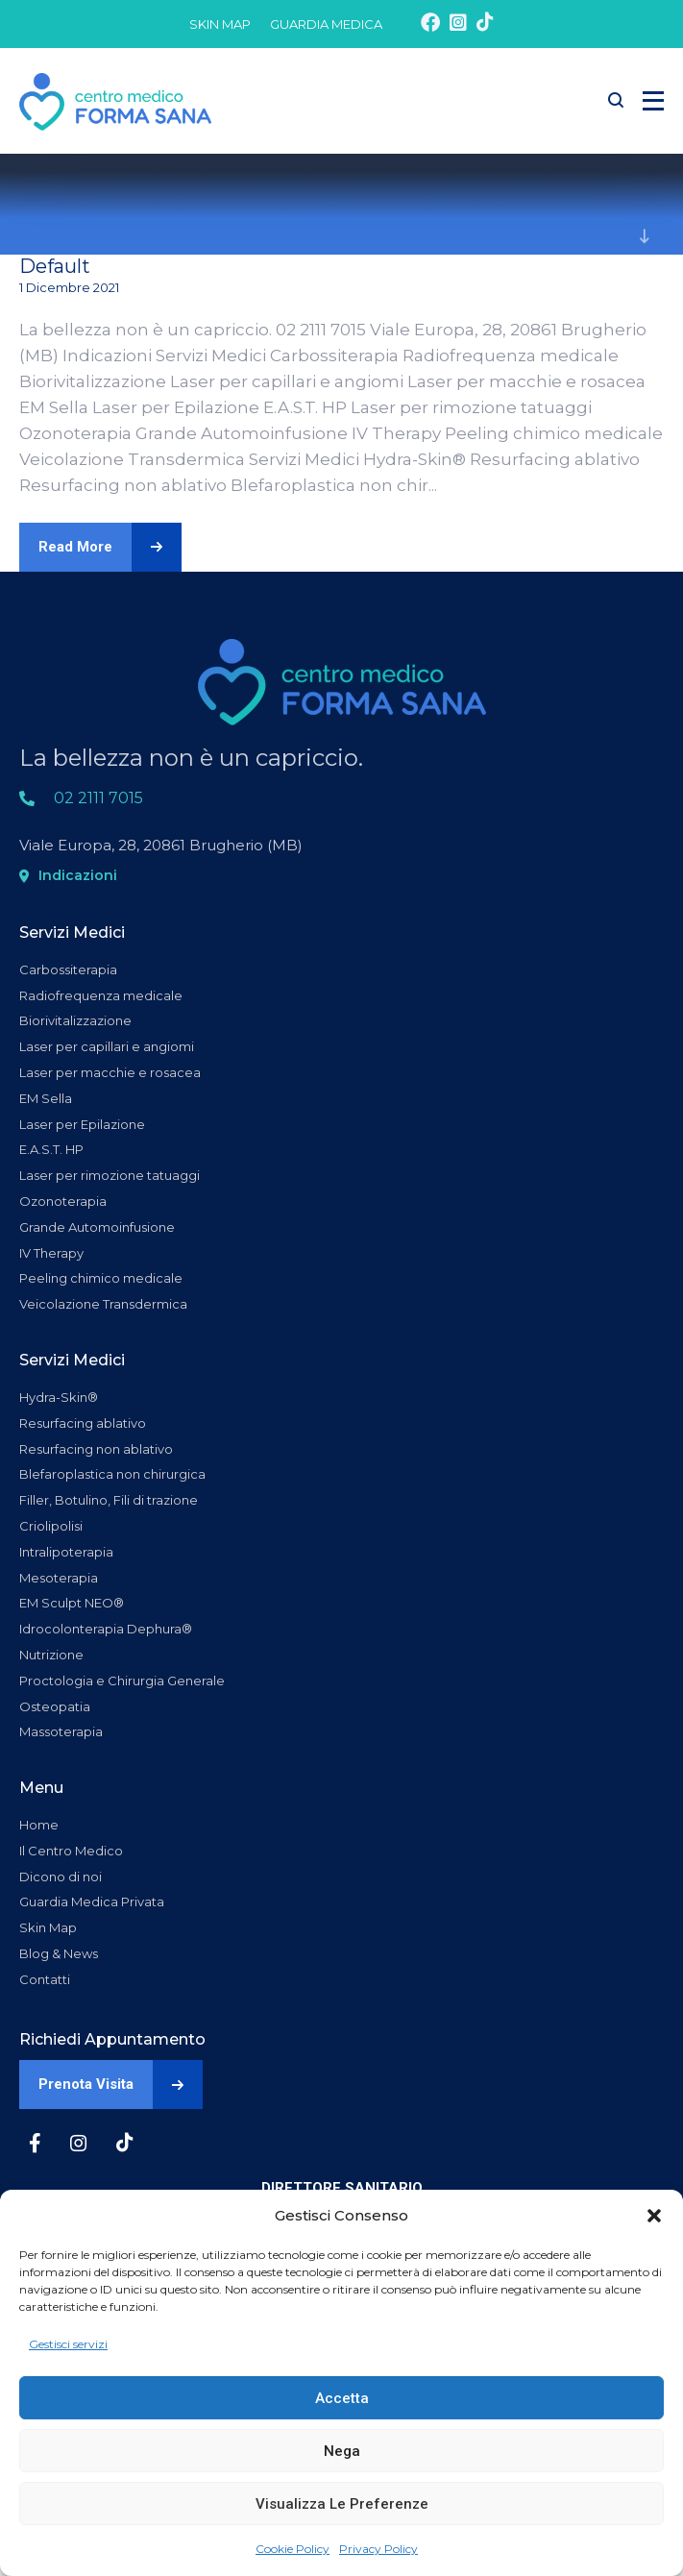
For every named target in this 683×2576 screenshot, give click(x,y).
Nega (342, 2451)
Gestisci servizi (68, 2344)
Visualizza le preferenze (342, 2504)
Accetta (342, 2398)
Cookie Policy (292, 2548)
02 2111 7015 (98, 798)
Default (54, 266)
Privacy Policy (378, 2548)
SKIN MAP (220, 24)
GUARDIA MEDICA (326, 24)
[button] (654, 2215)
